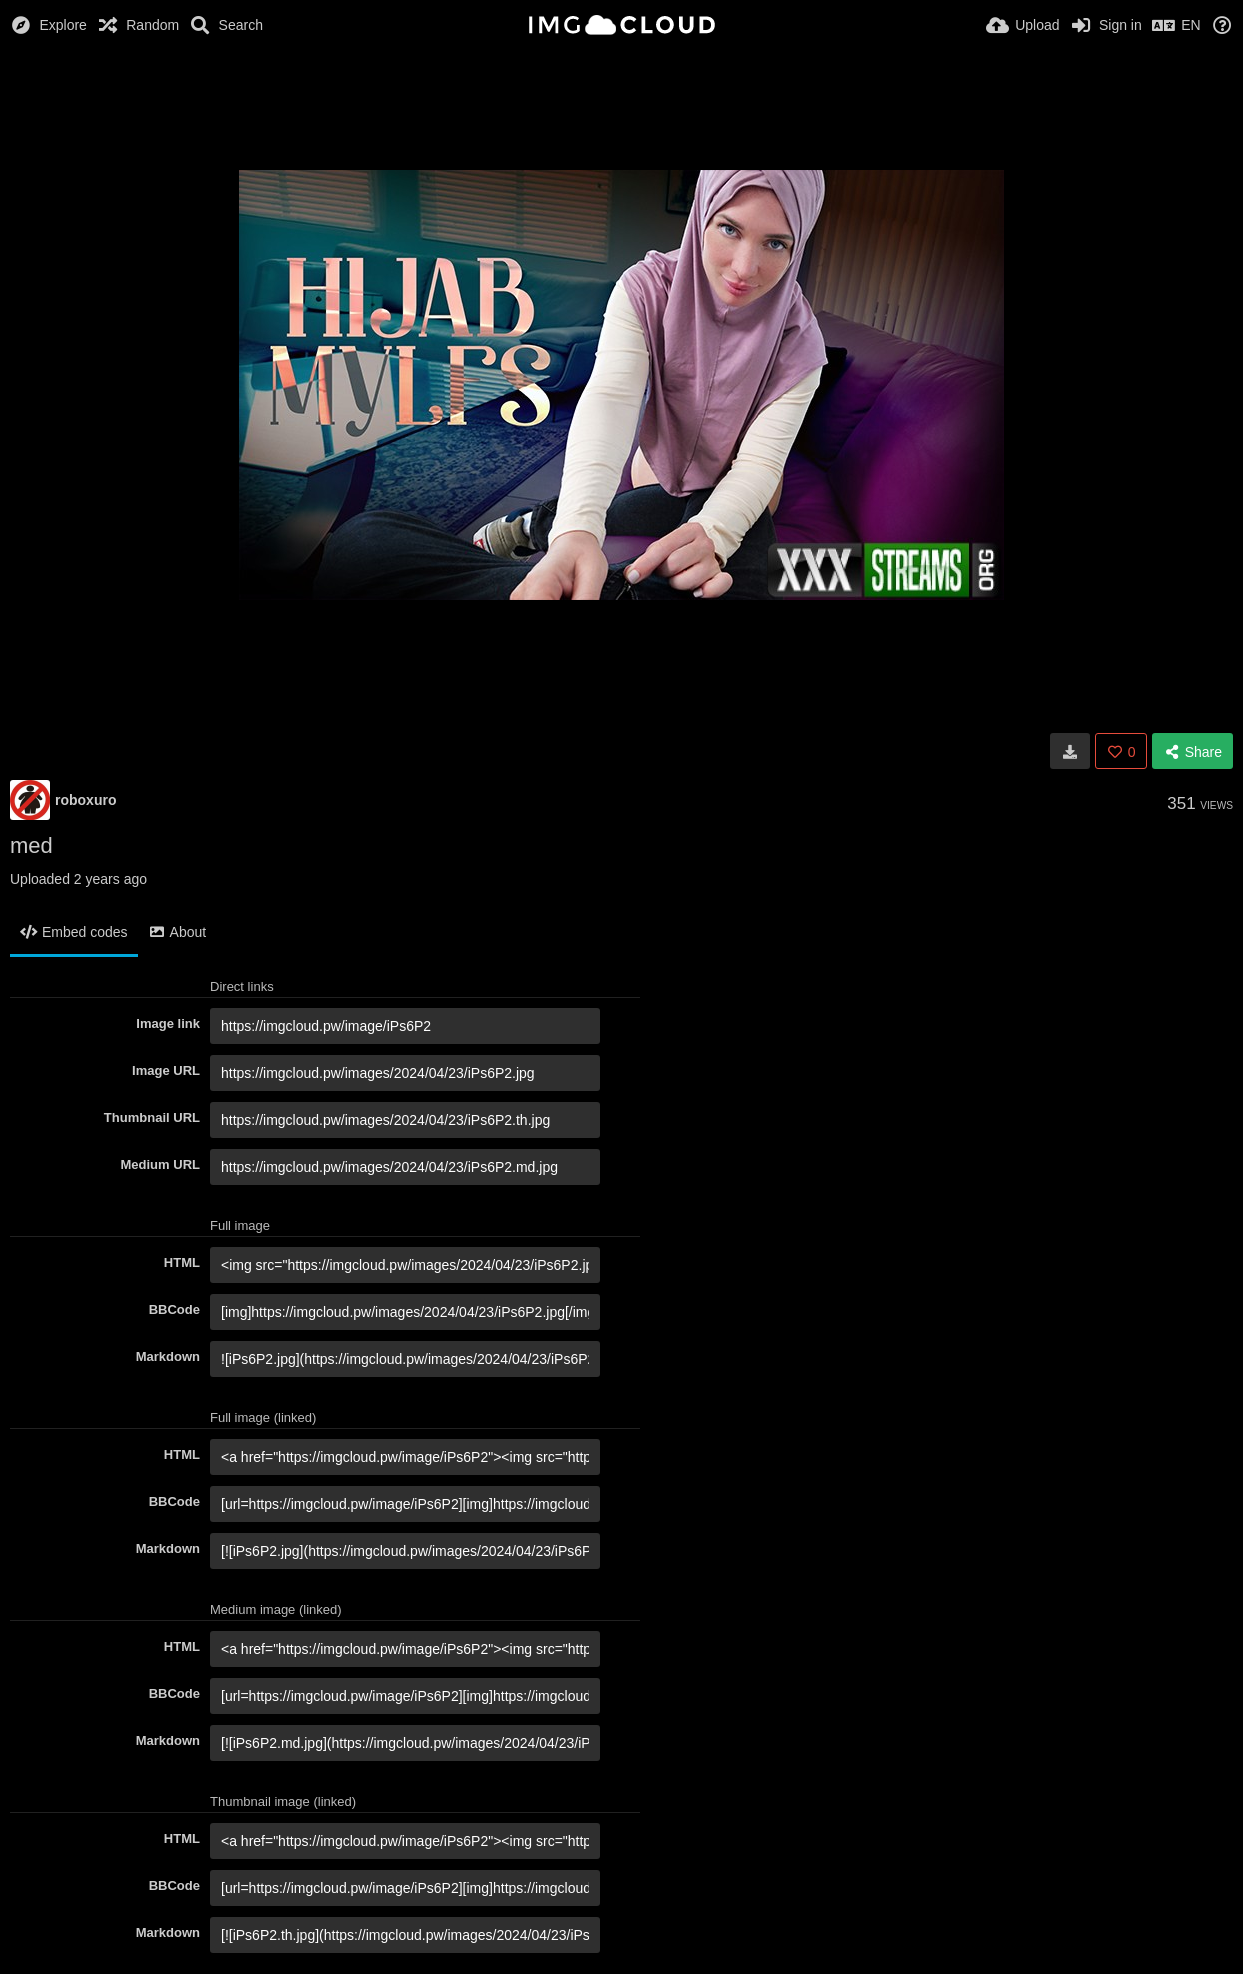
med (31, 845)
